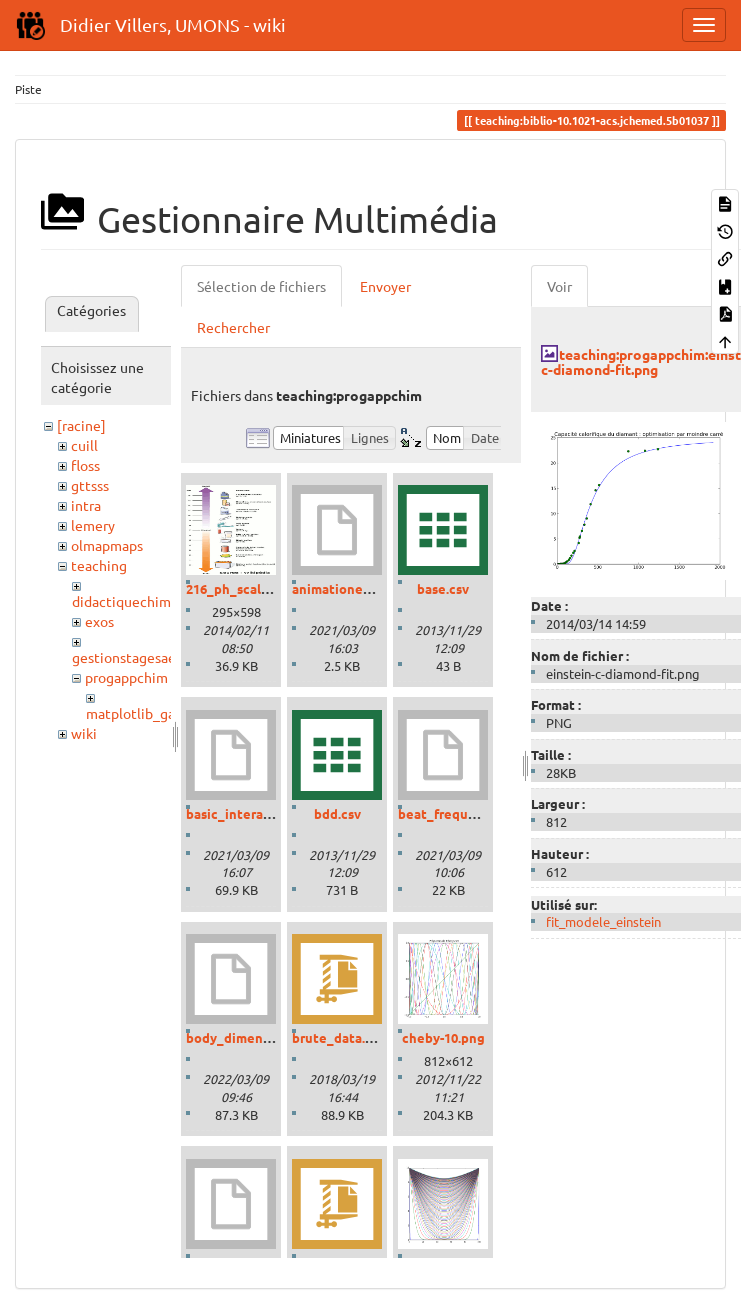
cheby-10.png (443, 1037)
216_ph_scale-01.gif (246, 588)
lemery (93, 525)
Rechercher (233, 327)
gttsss (90, 485)
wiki (84, 733)
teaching (99, 565)
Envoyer (385, 286)
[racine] (81, 425)
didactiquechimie (127, 601)
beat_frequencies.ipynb (472, 813)
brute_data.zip (338, 1037)
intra (86, 505)
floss (85, 465)
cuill (84, 445)
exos (99, 621)
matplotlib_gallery (144, 713)
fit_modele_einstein (603, 921)
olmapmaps (107, 545)
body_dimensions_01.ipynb (270, 1037)
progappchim (126, 677)
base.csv (443, 588)
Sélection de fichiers (261, 286)
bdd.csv (337, 813)
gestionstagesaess (130, 657)
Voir (559, 286)
